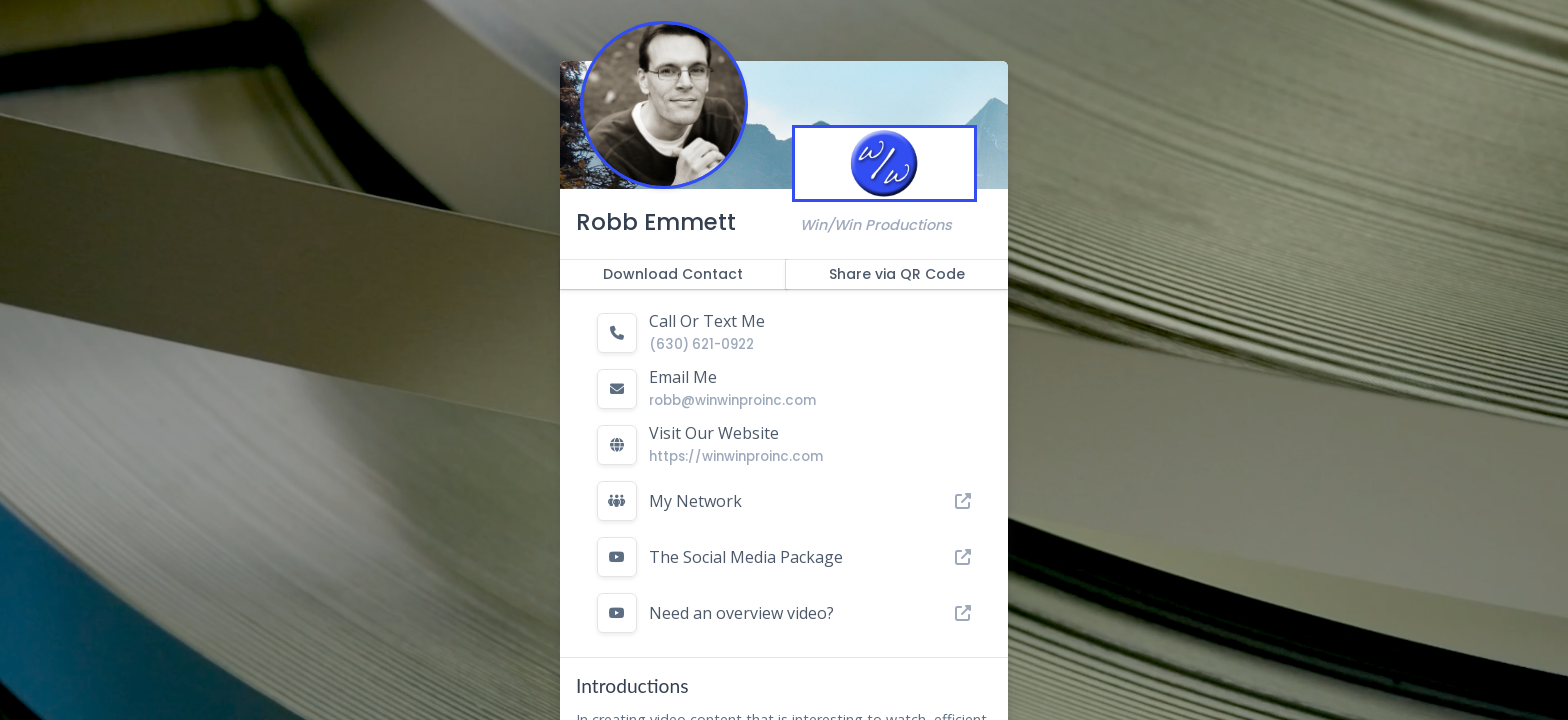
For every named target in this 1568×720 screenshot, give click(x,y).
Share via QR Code (897, 274)
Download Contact (673, 274)
